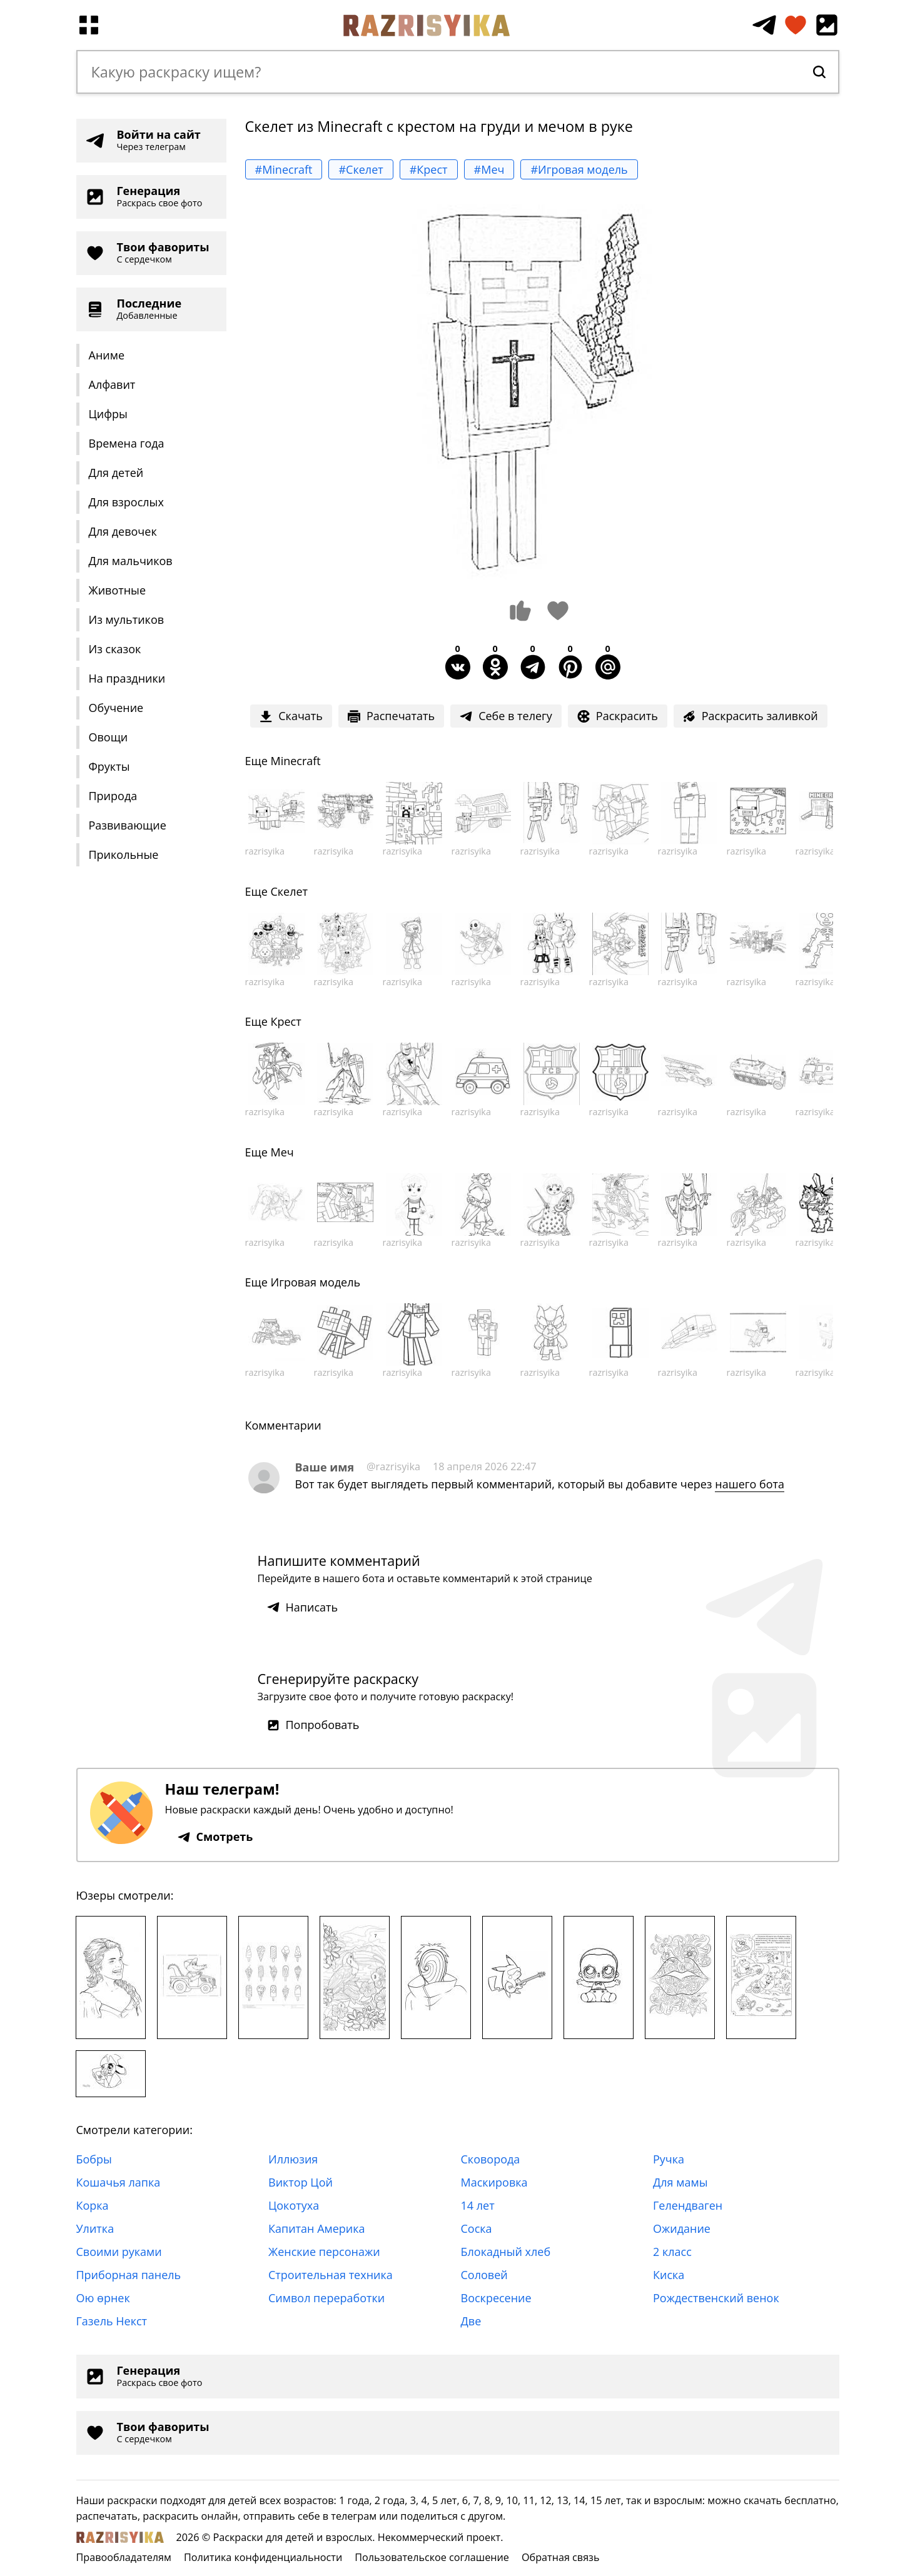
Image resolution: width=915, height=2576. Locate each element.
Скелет (289, 891)
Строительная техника (330, 2274)
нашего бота (749, 1483)
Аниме (107, 355)
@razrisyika (393, 1466)
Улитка (95, 2228)
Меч (281, 1152)
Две (471, 2320)
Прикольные (124, 854)
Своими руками (119, 2251)
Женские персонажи (324, 2251)
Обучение (116, 707)
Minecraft (295, 760)
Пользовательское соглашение (432, 2557)
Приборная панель (128, 2274)
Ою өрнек (103, 2297)
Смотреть (215, 1836)
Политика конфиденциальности (263, 2557)
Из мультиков (126, 619)
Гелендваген (687, 2205)
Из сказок (115, 648)
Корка (92, 2205)
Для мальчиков (131, 560)
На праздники (127, 678)
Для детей (116, 472)
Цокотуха (293, 2205)
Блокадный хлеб (506, 2251)
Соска (476, 2228)
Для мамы (680, 2182)
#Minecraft (284, 169)
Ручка (668, 2159)
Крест (285, 1021)
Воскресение (496, 2297)
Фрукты (109, 766)
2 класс (672, 2251)
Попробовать (313, 1724)
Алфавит (112, 384)
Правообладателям (123, 2557)
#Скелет (360, 169)
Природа (113, 795)
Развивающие (127, 825)
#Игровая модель (578, 169)
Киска (668, 2274)
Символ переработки (326, 2297)
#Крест (429, 169)
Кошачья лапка (118, 2182)
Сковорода (490, 2159)
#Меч (489, 169)
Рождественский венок (716, 2297)
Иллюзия (293, 2159)
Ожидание (681, 2228)
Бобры (94, 2159)
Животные (117, 590)
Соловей (484, 2274)
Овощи (108, 736)
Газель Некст (112, 2320)
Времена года (126, 443)
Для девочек (123, 531)
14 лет (478, 2205)
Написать (302, 1607)
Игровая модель (315, 1282)
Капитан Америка (316, 2228)
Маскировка (494, 2182)
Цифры (108, 413)
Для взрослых (126, 501)
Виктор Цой (300, 2182)
